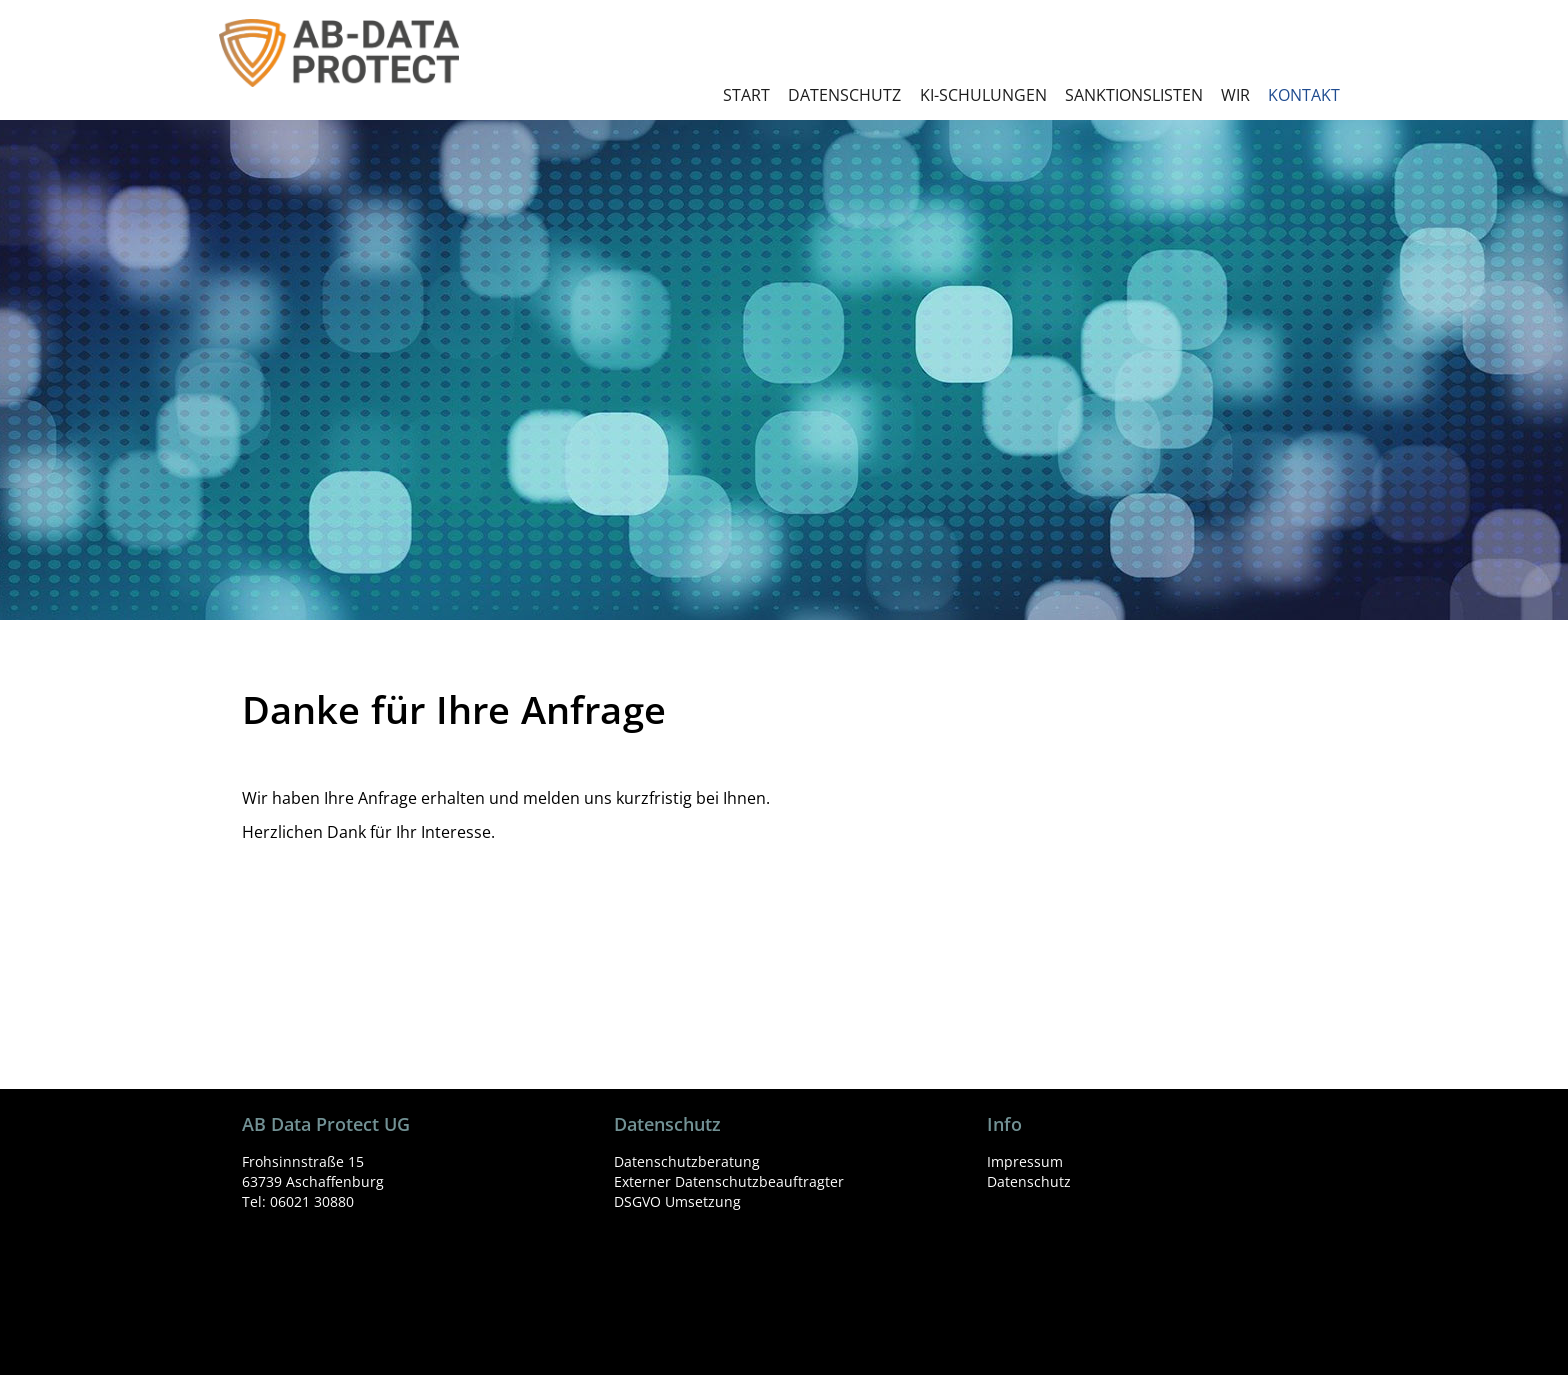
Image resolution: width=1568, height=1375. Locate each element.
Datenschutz (1029, 1181)
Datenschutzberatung (687, 1161)
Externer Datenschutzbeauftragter (729, 1181)
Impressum (1025, 1161)
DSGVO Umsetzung (677, 1201)
